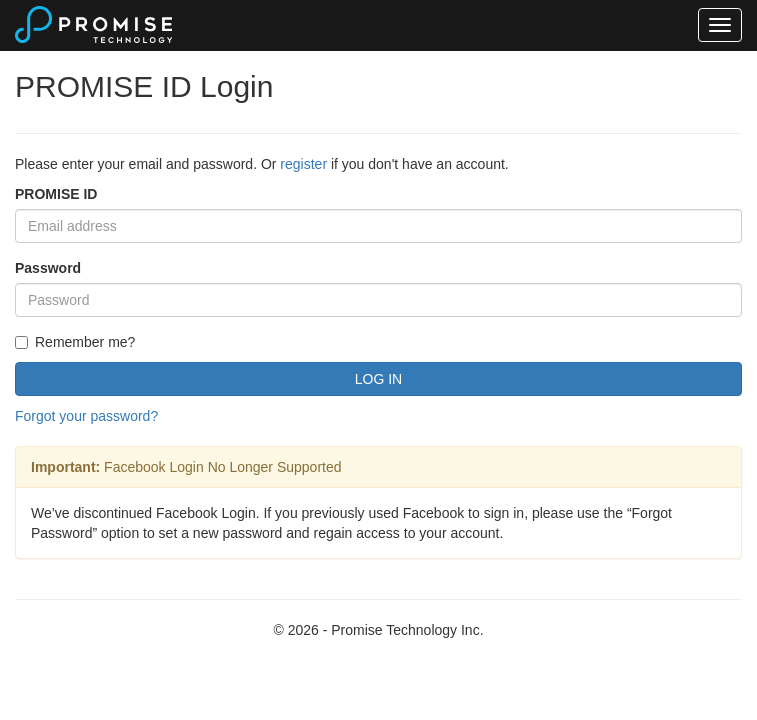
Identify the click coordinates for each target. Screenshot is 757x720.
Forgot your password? (86, 416)
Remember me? (75, 342)
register (303, 164)
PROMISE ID (56, 194)
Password (48, 268)
